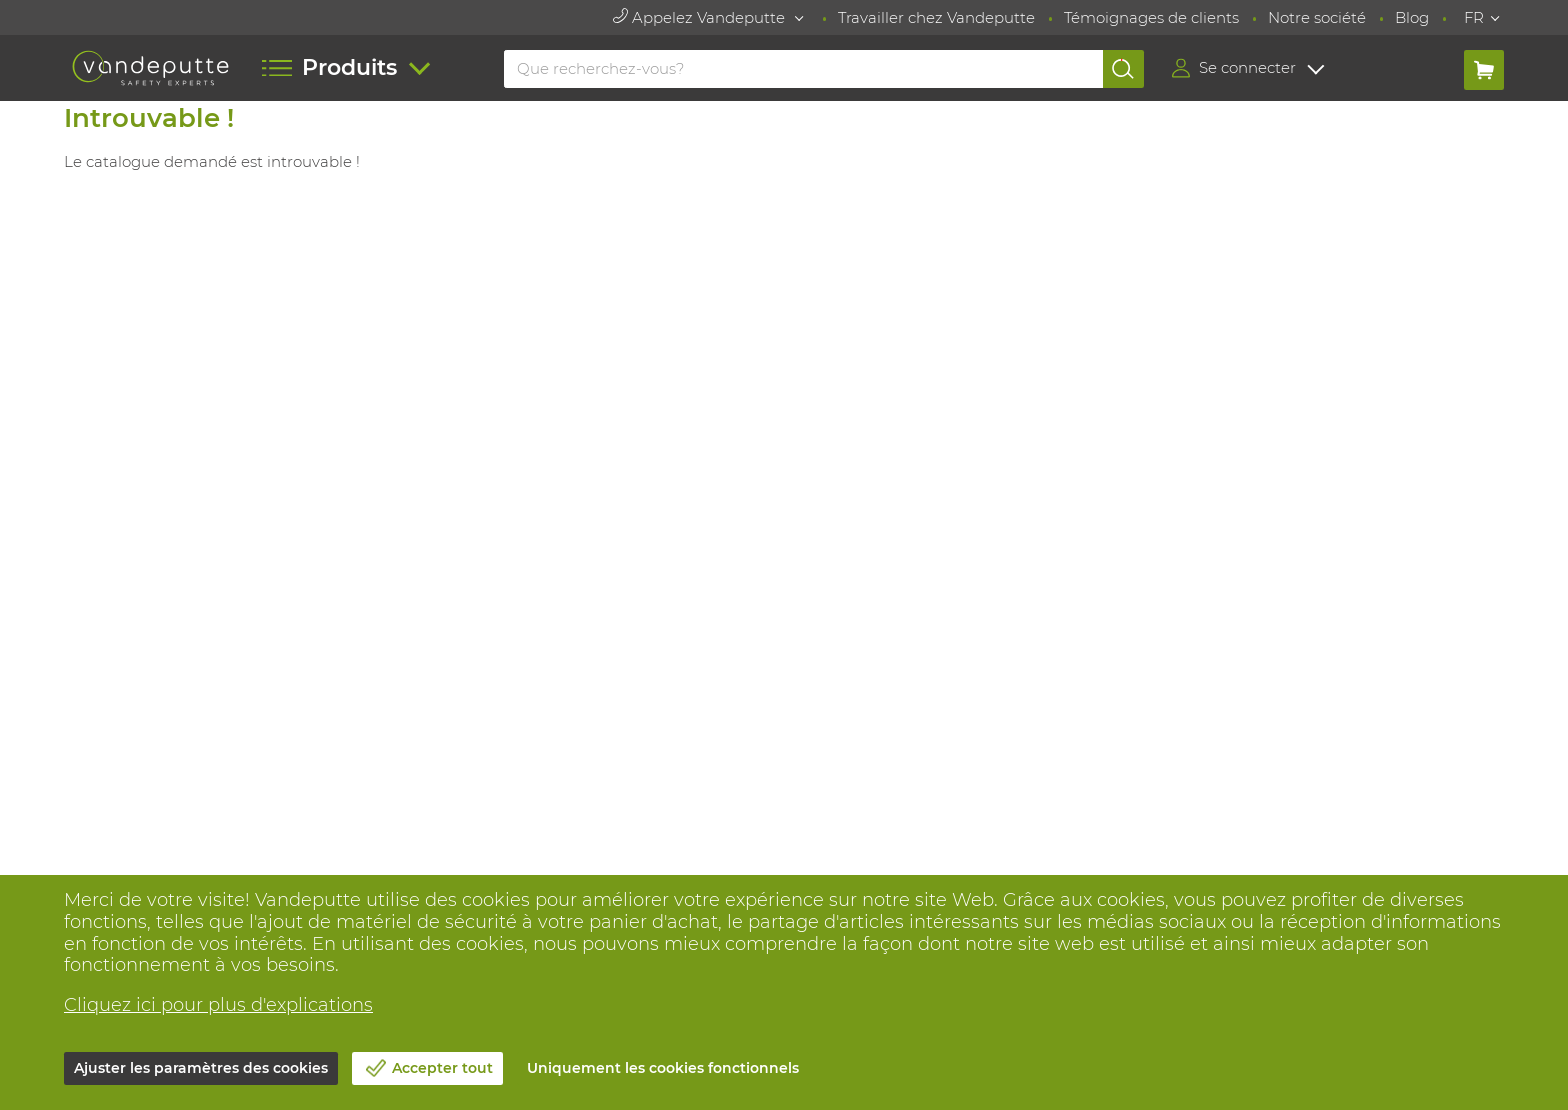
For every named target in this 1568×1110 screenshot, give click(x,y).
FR (1474, 17)
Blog (1412, 17)
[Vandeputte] (150, 68)
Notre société (1317, 17)
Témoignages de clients (1151, 17)
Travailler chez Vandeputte (936, 17)
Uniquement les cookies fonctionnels (663, 1068)
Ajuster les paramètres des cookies (201, 1068)
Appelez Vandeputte (701, 17)
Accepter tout (442, 1068)
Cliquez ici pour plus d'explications (218, 1005)
